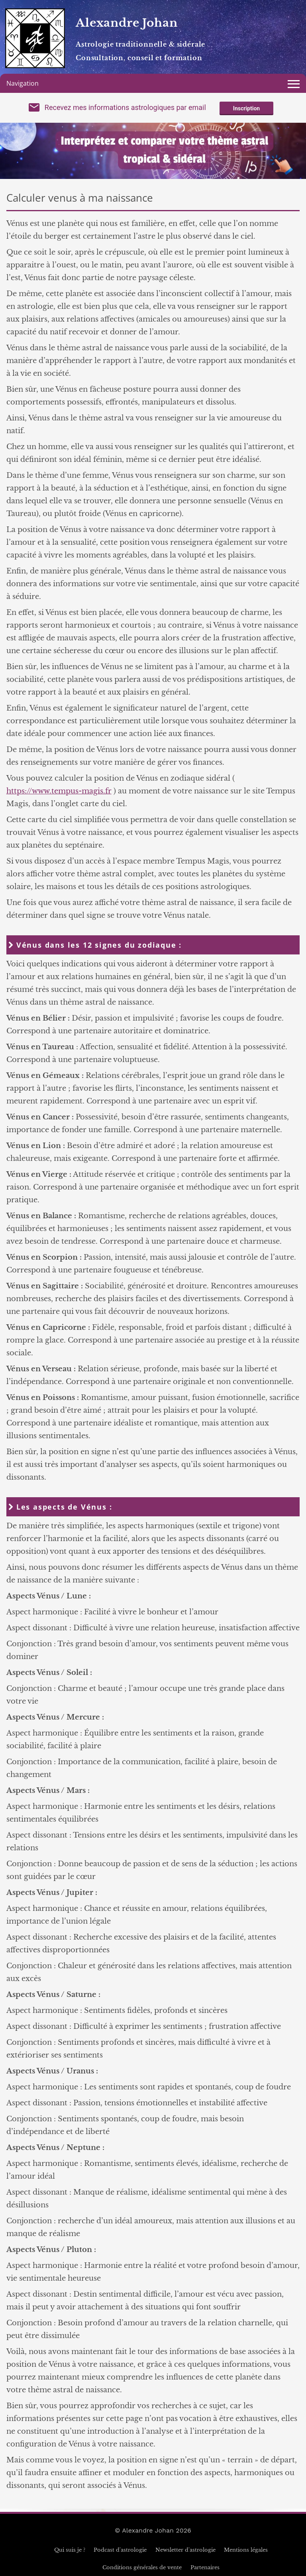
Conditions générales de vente (142, 2567)
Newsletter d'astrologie (185, 2550)
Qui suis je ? (69, 2550)
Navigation (22, 83)
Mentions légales (246, 2550)
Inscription (246, 108)
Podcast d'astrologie (120, 2550)
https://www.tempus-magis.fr (59, 791)
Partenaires (205, 2567)
